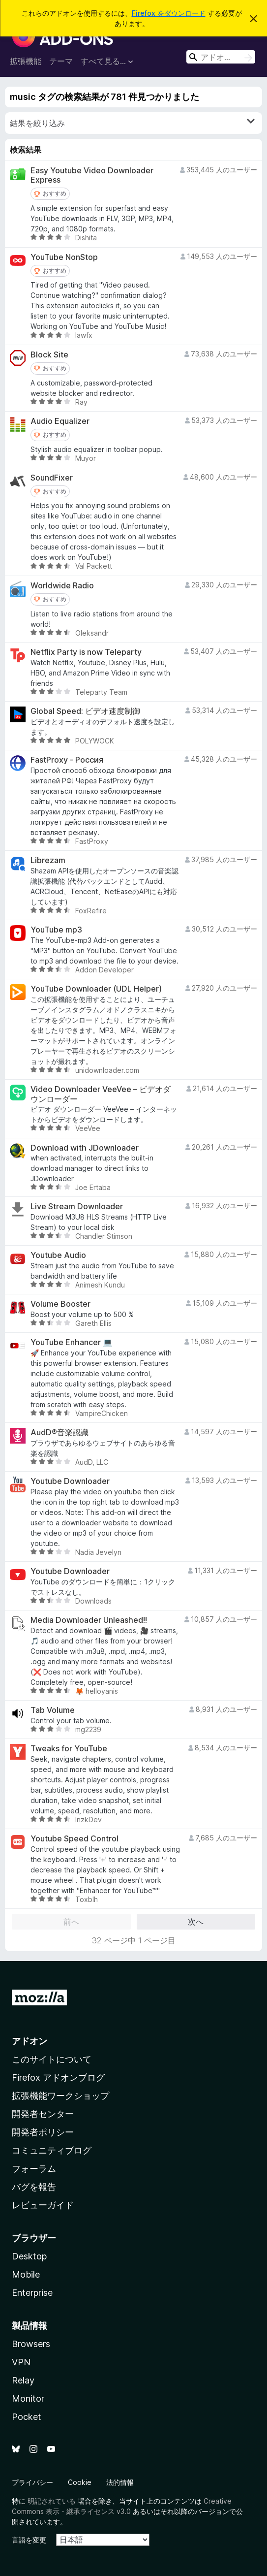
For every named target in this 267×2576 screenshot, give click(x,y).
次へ (196, 1922)
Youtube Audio (58, 1255)
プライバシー (32, 2482)
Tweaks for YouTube (68, 1748)
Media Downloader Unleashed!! (88, 1620)
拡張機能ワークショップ (60, 2096)
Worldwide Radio (62, 585)
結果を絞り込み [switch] (132, 122)
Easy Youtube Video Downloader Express (91, 175)
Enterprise (32, 2292)
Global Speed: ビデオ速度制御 (85, 711)
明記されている (52, 2501)
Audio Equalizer (59, 421)
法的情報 (120, 2482)
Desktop (29, 2256)
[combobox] (220, 57)
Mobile (26, 2274)
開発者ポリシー (43, 2132)
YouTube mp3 (56, 929)
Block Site (49, 354)
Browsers (31, 2344)
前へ (71, 1922)
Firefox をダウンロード (169, 13)
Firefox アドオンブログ (58, 2077)
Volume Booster (60, 1304)
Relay (23, 2380)
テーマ (61, 61)
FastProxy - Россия (66, 760)
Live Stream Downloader (76, 1206)
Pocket (26, 2417)
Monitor (28, 2398)
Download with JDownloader (84, 1148)
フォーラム (34, 2168)
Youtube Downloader (70, 1481)
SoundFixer (51, 478)
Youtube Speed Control (74, 1838)
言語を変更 (29, 2540)
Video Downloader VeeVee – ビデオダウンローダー (100, 1094)
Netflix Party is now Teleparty (86, 652)
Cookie (79, 2482)
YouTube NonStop (64, 257)
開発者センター (43, 2114)
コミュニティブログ (51, 2150)
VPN (21, 2362)
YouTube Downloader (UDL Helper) (96, 989)
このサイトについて (51, 2059)
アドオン (29, 2041)
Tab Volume (52, 1710)
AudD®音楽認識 (59, 1432)
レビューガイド (43, 2205)
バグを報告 (34, 2187)
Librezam (47, 860)
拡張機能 (25, 61)
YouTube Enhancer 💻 (71, 1342)
